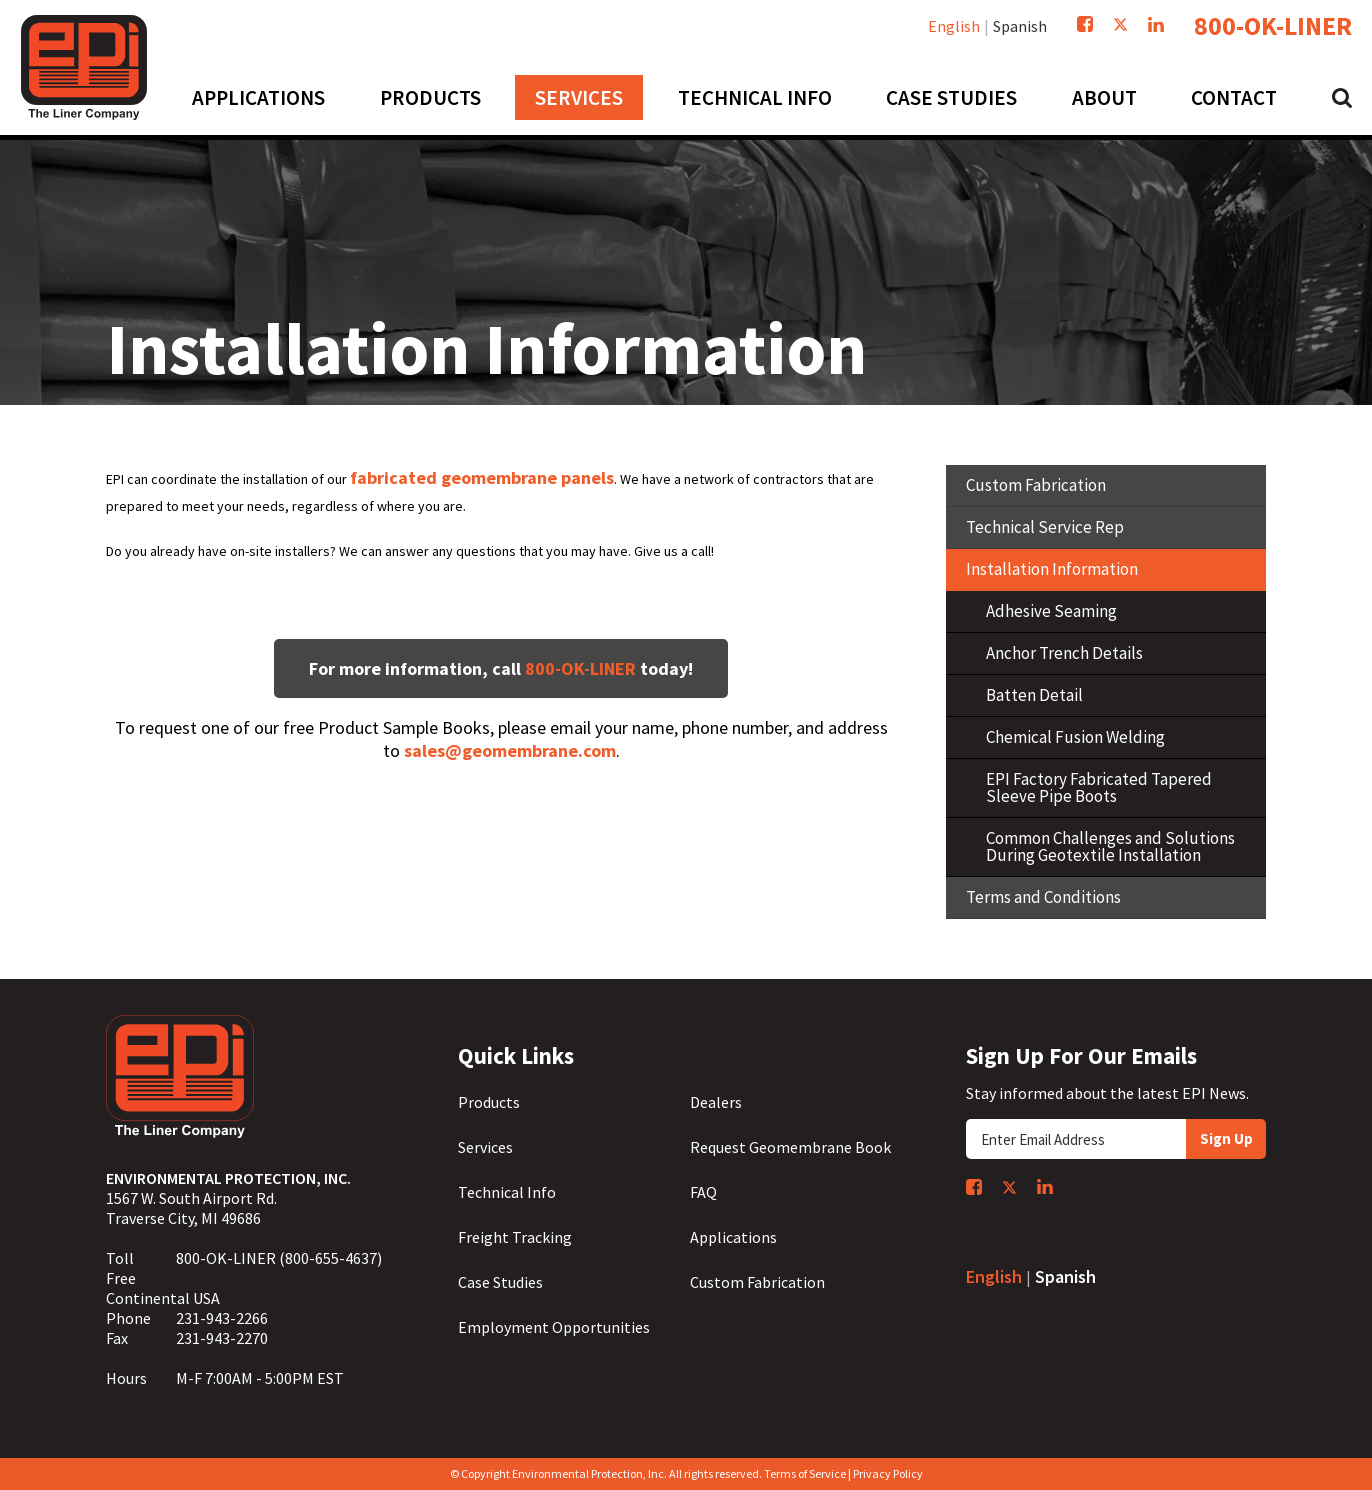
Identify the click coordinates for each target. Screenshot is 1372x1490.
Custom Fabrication (1036, 485)
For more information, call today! (501, 668)
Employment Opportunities (554, 1327)
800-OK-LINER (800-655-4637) (279, 1258)
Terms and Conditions (1043, 897)
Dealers (716, 1102)
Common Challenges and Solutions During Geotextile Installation (1110, 846)
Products (489, 1102)
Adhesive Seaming (1051, 611)
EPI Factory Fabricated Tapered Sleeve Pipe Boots (1099, 787)
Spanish (1020, 26)
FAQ (703, 1192)
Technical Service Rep (1045, 527)
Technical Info (507, 1192)
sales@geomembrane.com (510, 750)
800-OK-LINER (1273, 26)
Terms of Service (805, 1473)
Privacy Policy (888, 1473)
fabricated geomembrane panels (482, 477)
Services (485, 1147)
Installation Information (1052, 569)
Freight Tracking (515, 1237)
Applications (733, 1237)
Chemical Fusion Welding (1075, 737)
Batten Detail (1034, 695)
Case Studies (500, 1282)
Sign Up (1226, 1138)
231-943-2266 (222, 1318)
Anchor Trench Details (1064, 653)
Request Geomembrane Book (790, 1147)
